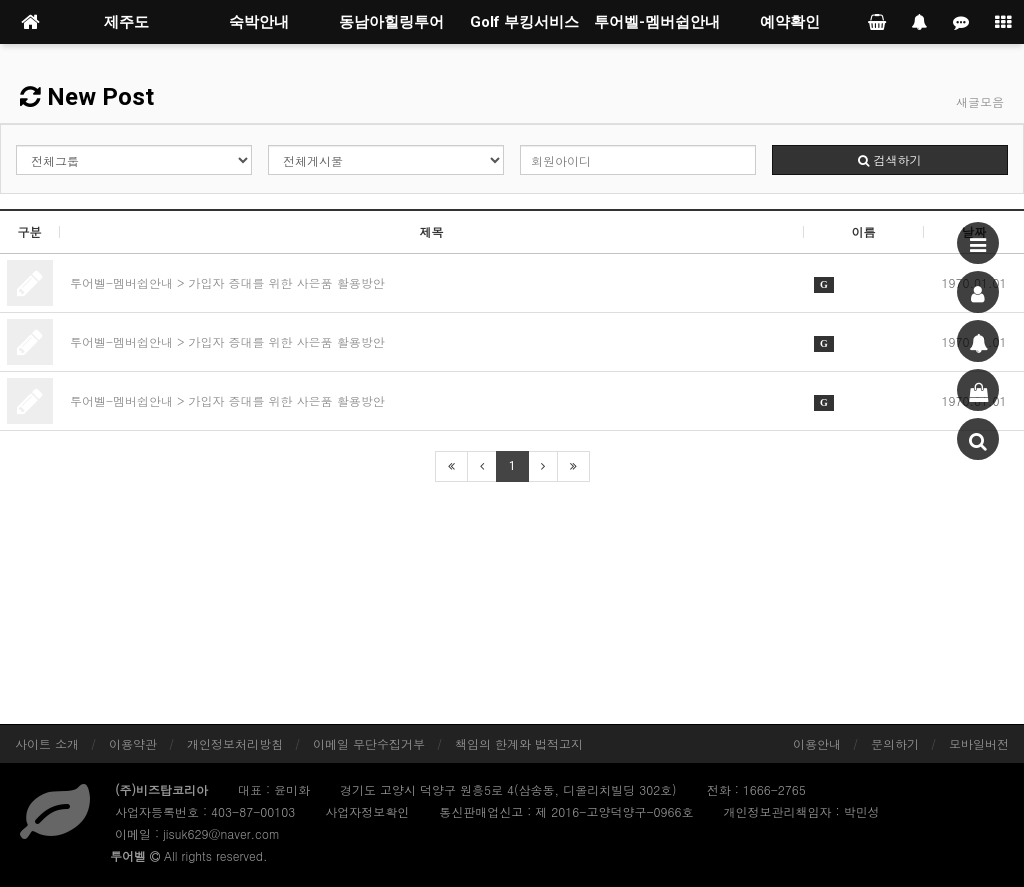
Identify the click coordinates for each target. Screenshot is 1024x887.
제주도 (126, 22)
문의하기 (895, 743)
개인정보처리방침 (235, 743)
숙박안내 (259, 22)
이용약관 (133, 743)
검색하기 (889, 159)
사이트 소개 (47, 743)
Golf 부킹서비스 (524, 22)
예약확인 (790, 22)
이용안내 (817, 743)
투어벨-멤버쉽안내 (657, 22)
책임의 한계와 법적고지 (519, 743)
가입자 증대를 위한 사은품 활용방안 (287, 282)
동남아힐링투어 (391, 22)
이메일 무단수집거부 (369, 743)
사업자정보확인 (367, 811)
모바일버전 (979, 743)
